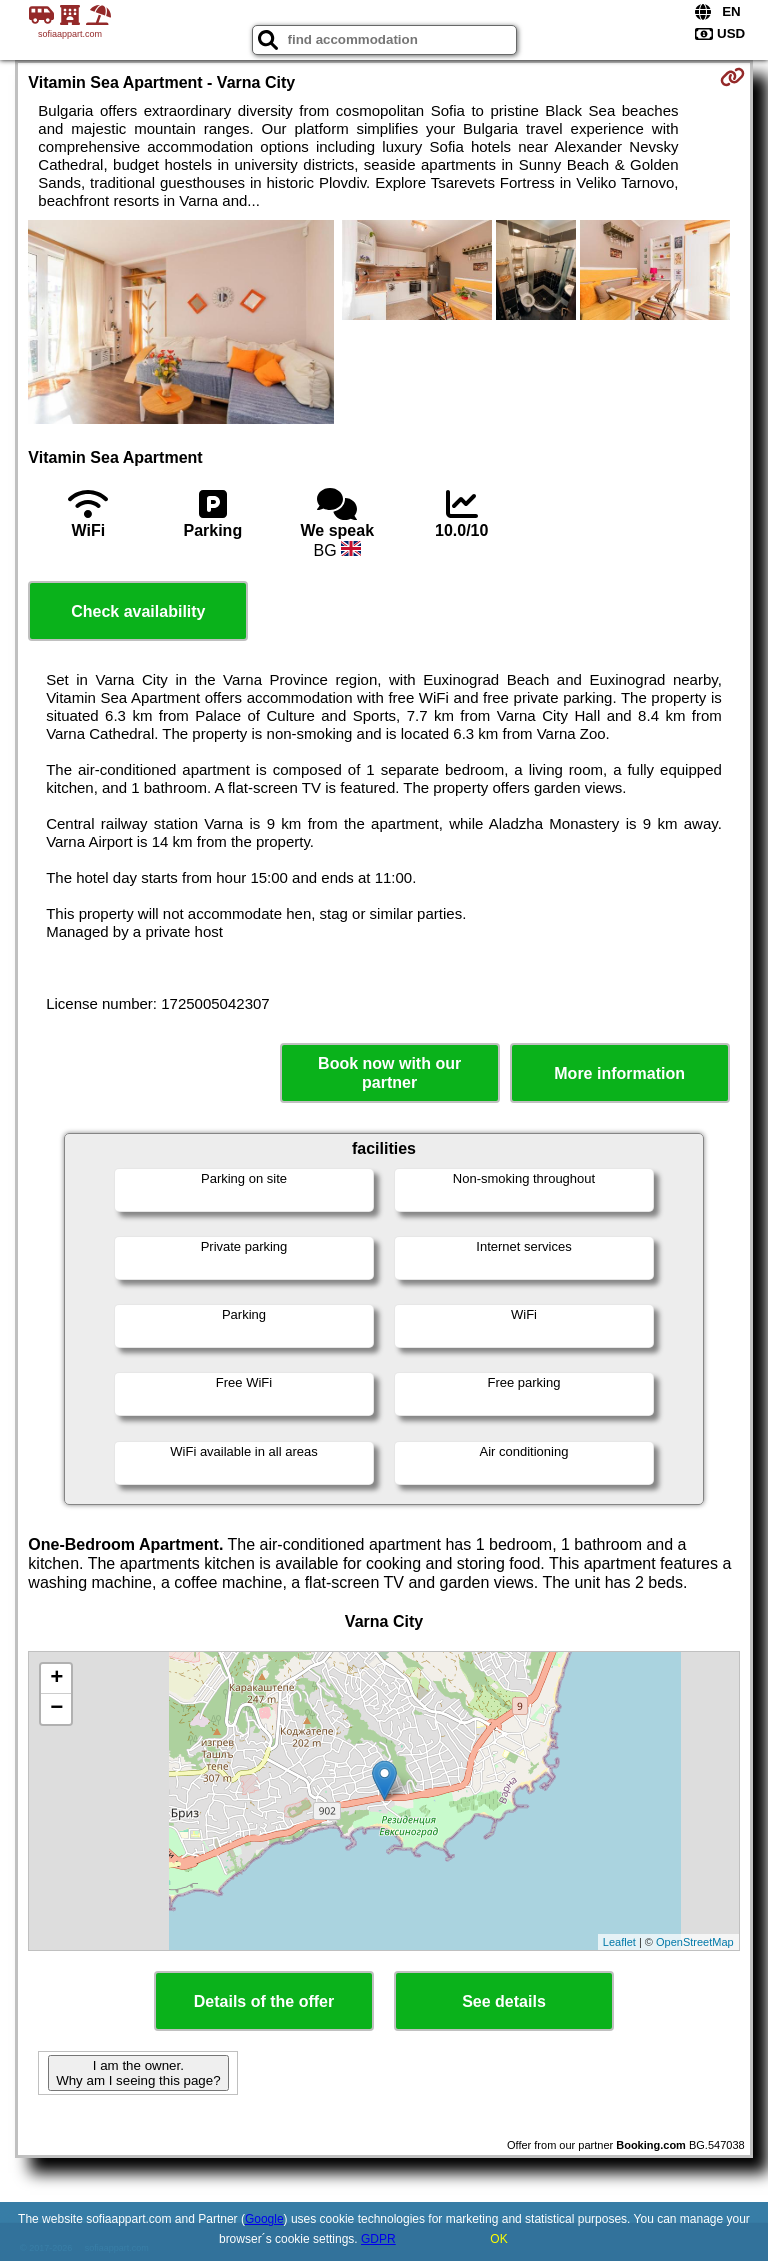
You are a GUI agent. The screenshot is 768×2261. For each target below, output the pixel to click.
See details (504, 2001)
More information (619, 1073)
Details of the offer (264, 2001)
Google (264, 2219)
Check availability (138, 611)
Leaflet (619, 1942)
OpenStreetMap (695, 1942)
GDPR (378, 2239)
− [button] (56, 1709)
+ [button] (56, 1679)
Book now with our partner (389, 1073)
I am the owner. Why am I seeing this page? (138, 2073)
